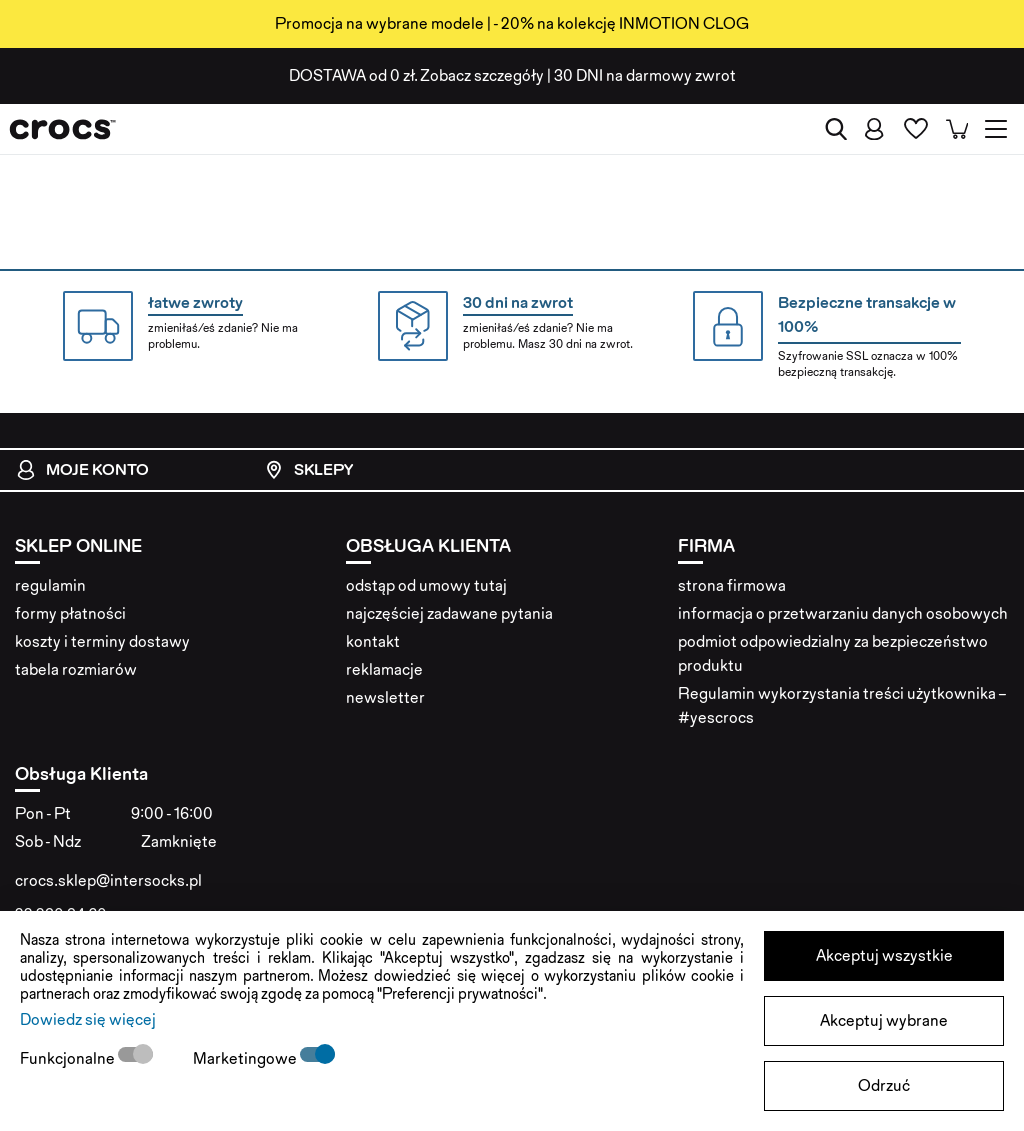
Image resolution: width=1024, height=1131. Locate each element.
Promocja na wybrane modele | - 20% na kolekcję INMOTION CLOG (512, 23)
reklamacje (384, 669)
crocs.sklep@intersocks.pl (108, 880)
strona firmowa (732, 585)
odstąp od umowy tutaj (426, 585)
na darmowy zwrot (645, 75)
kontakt (373, 641)
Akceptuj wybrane (884, 1020)
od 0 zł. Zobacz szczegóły (416, 75)
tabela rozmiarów (76, 669)
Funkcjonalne (69, 1058)
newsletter (385, 697)
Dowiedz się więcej (88, 1019)
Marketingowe (246, 1058)
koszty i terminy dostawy (102, 641)
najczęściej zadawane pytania (449, 613)
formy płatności (70, 613)
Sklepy (308, 470)
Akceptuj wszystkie (884, 955)
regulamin (50, 585)
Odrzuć (884, 1085)
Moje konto (82, 470)
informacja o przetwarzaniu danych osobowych (843, 613)
